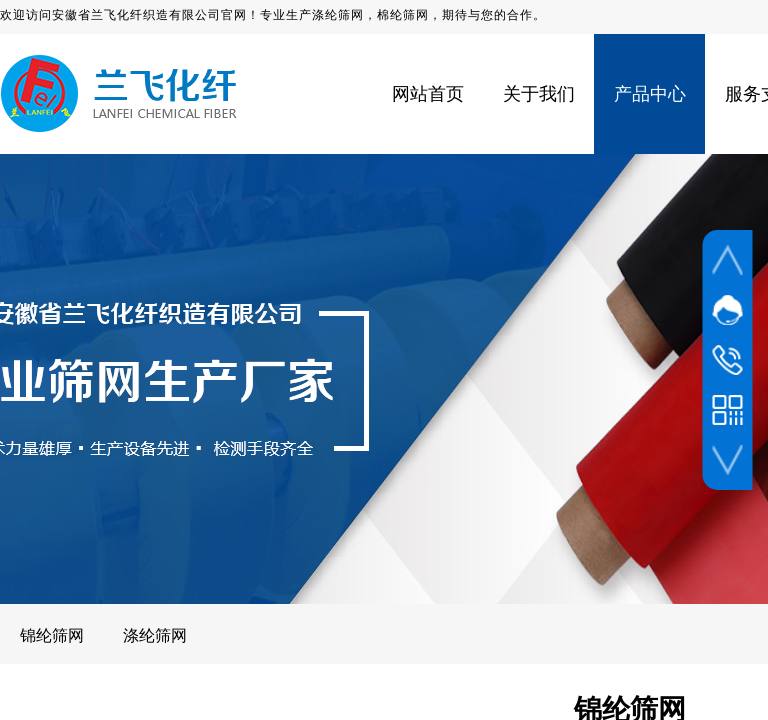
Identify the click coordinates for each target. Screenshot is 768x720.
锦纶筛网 (52, 635)
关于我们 (539, 94)
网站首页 (428, 94)
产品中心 (650, 94)
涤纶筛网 (155, 635)
